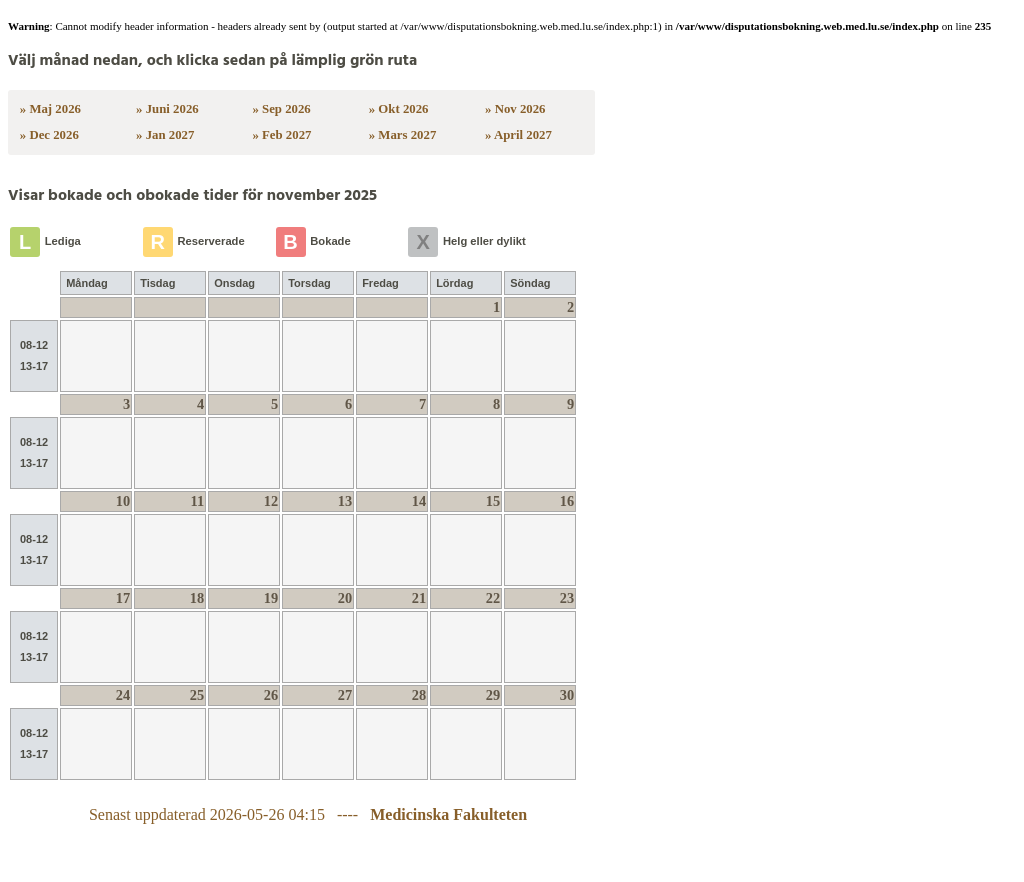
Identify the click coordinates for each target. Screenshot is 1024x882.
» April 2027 (518, 135)
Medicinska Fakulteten (448, 814)
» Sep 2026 (281, 109)
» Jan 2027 (165, 135)
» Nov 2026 (515, 109)
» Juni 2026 (167, 109)
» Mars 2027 (403, 135)
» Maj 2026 (50, 109)
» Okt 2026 (399, 109)
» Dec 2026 (49, 135)
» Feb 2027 (281, 135)
